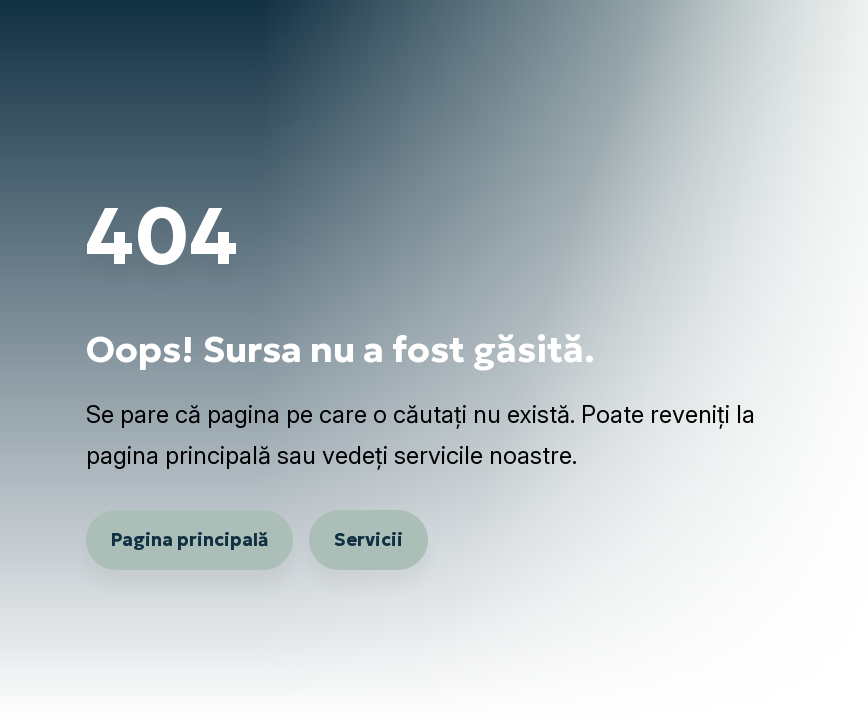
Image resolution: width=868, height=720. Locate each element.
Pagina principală (189, 539)
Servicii (368, 539)
